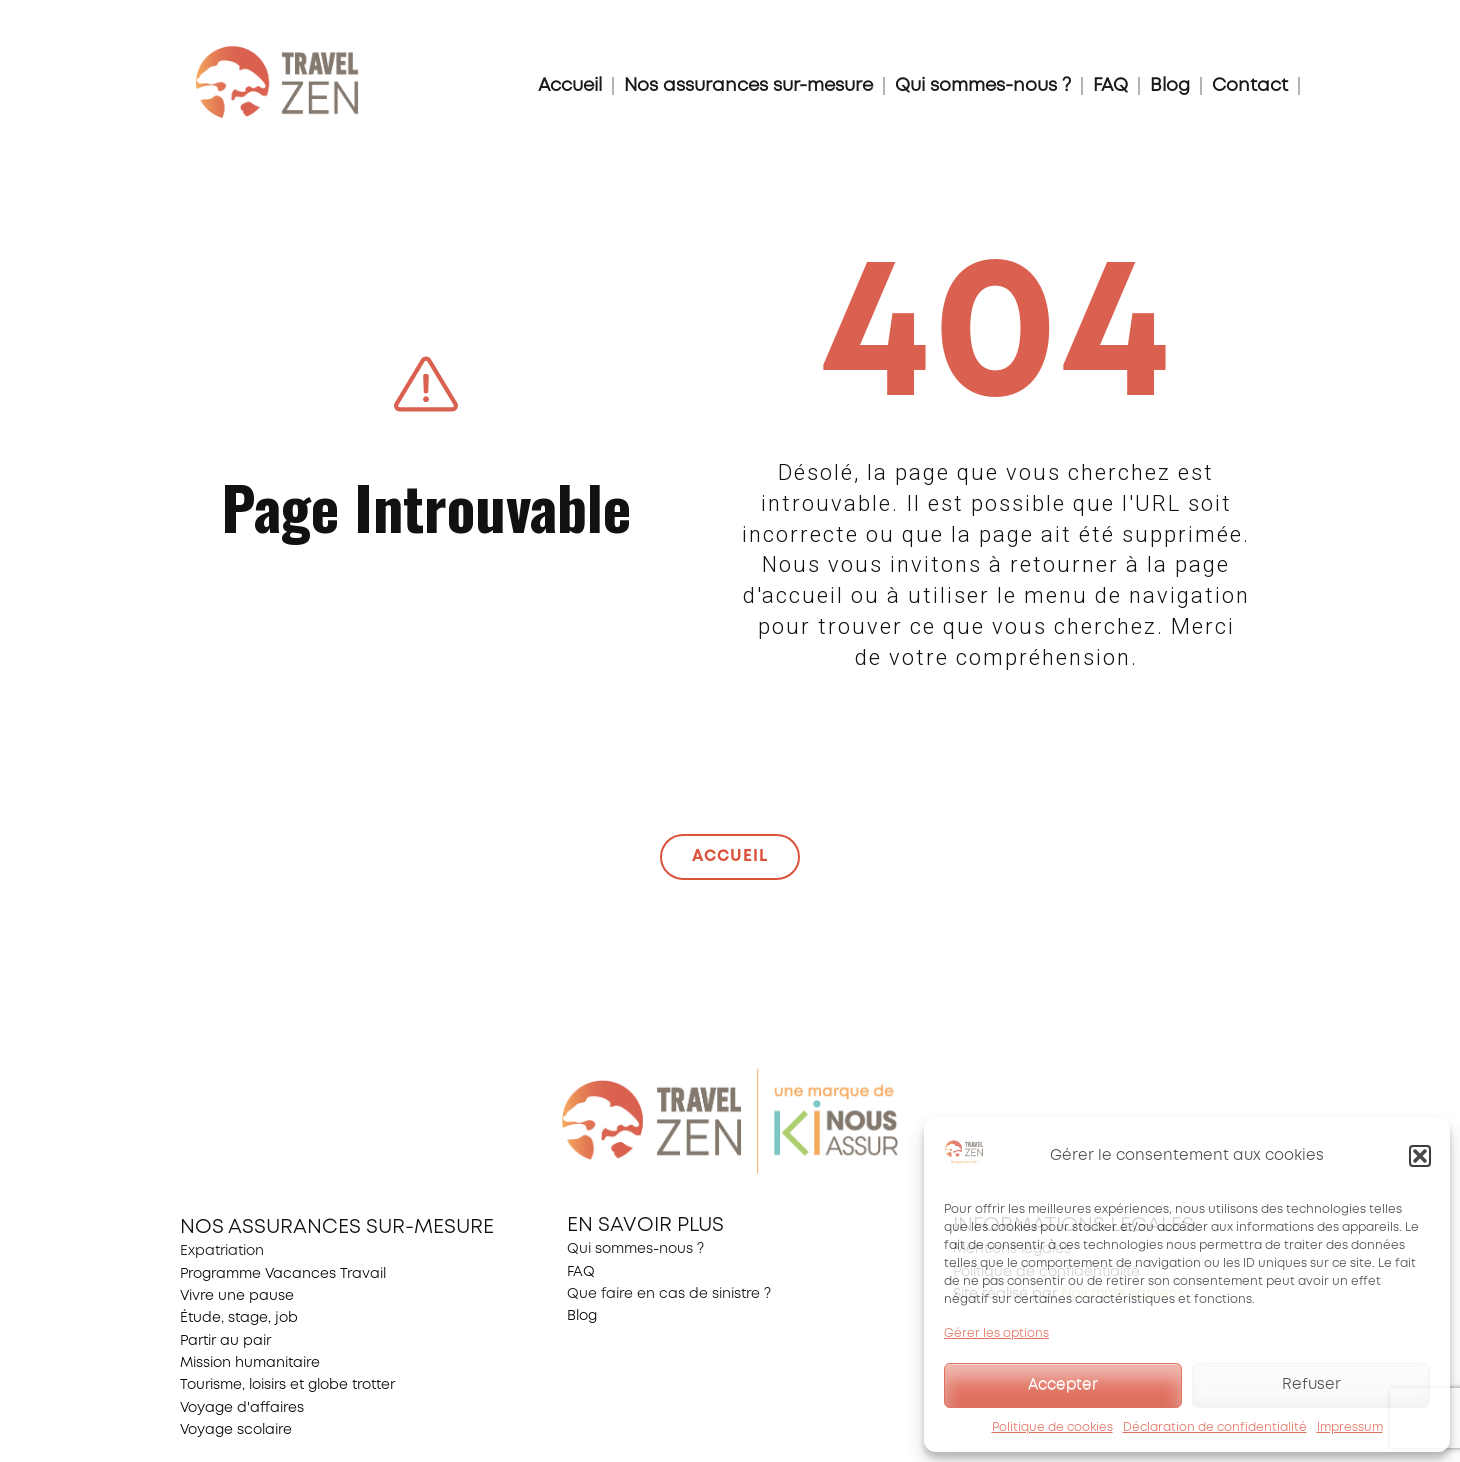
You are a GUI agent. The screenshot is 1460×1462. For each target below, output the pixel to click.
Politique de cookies (1052, 1427)
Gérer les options (996, 1333)
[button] (1420, 1156)
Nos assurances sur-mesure (748, 86)
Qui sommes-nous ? (983, 86)
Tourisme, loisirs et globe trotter (287, 1385)
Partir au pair (225, 1341)
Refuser (1311, 1385)
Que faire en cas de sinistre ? (669, 1294)
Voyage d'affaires (242, 1408)
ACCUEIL (730, 856)
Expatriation (222, 1251)
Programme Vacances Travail (283, 1274)
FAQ (1110, 86)
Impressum (1350, 1427)
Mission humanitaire (250, 1363)
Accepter (1063, 1385)
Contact (1250, 86)
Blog (1170, 86)
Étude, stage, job (239, 1318)
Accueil (570, 86)
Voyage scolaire (236, 1430)
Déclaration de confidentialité (1215, 1427)
